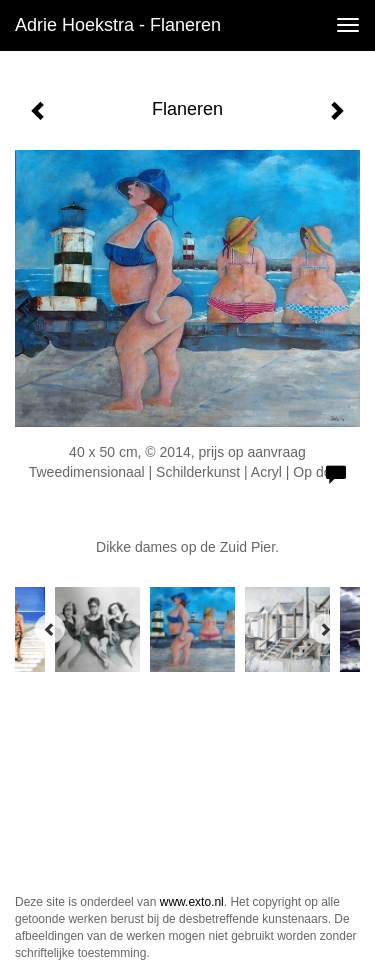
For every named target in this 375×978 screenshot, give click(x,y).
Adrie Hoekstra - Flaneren (118, 25)
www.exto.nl (192, 902)
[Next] (325, 629)
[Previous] (50, 629)
